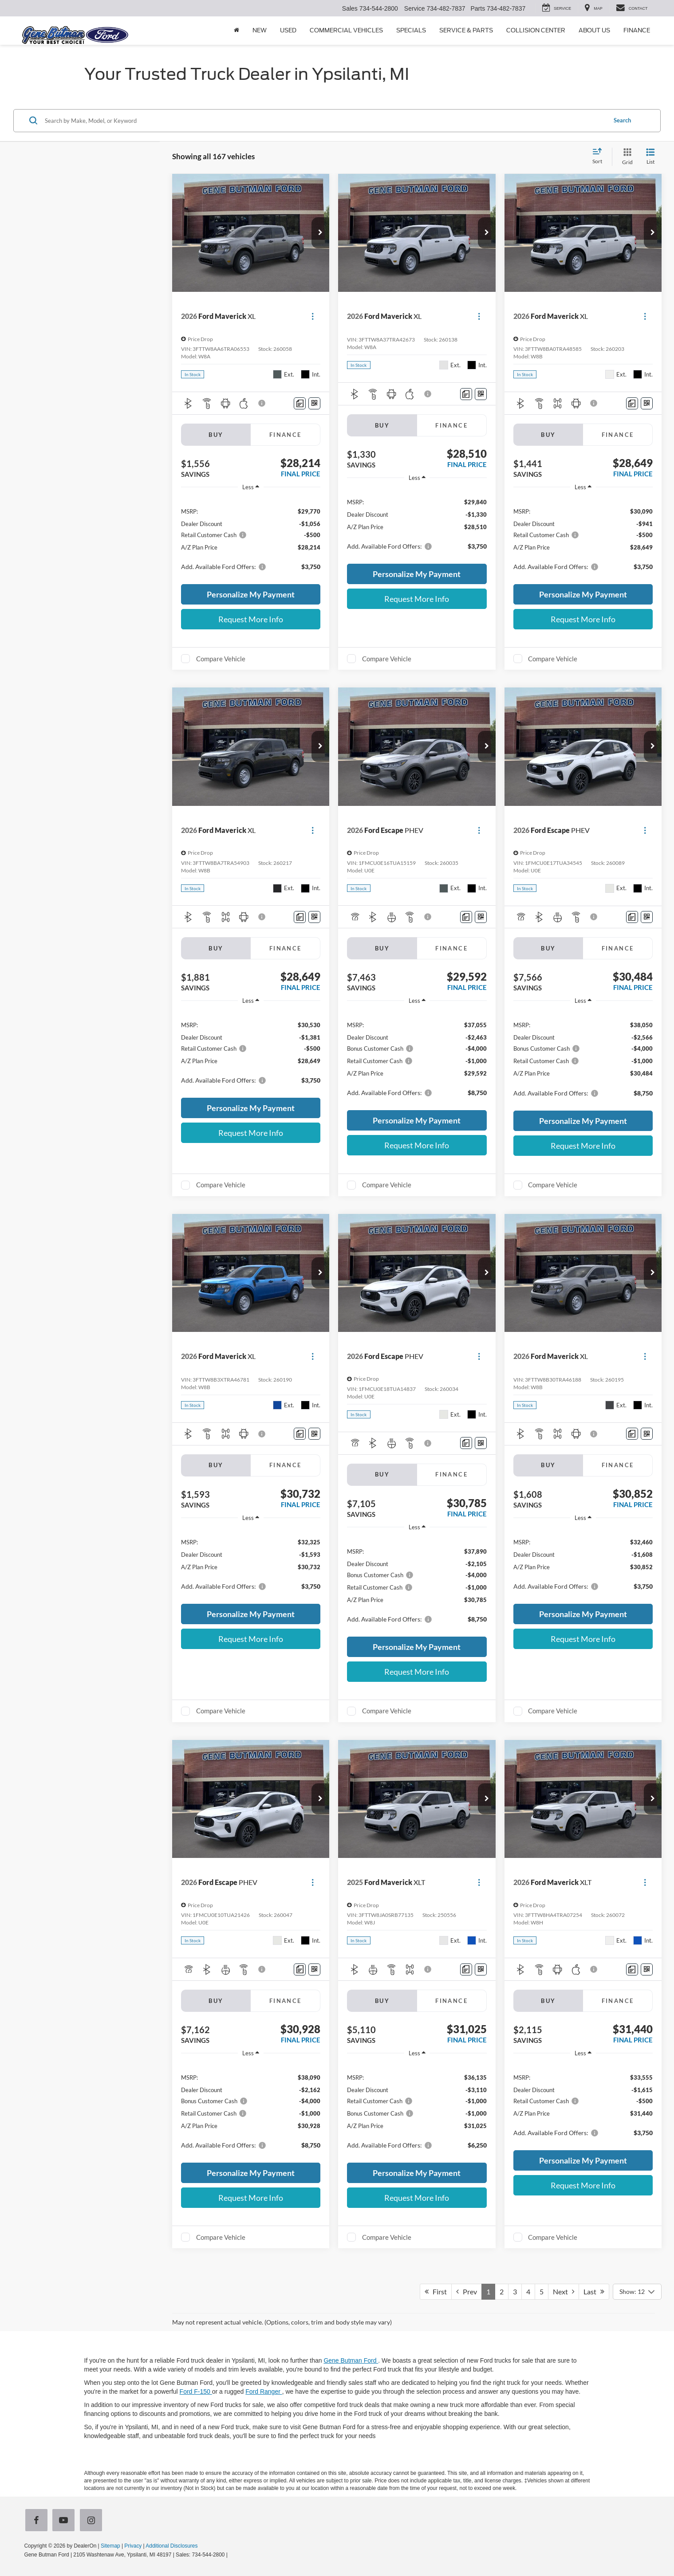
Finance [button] (636, 30)
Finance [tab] (285, 434)
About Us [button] (594, 30)
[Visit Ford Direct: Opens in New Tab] (231, 2555)
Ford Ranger (263, 2391)
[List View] (650, 157)
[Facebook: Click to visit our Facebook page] (38, 2521)
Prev (466, 2291)
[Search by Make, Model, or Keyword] (324, 120)
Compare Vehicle (220, 659)
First (436, 2291)
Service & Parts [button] (466, 30)
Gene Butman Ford (350, 2360)
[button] (320, 232)
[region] (250, 538)
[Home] (236, 30)
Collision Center (535, 30)
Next (563, 2291)
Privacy (133, 2546)
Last (593, 2291)
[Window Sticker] (314, 403)
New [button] (259, 30)
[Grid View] (625, 157)
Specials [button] (411, 30)
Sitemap (110, 2546)
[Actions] (312, 316)
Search (622, 120)
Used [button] (288, 30)
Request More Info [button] (250, 619)
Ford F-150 (196, 2391)
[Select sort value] (600, 156)
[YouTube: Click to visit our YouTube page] (65, 2521)
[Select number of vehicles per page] (637, 2292)
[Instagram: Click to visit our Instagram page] (93, 2521)
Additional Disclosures (171, 2546)
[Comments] (300, 403)
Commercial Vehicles (346, 30)
